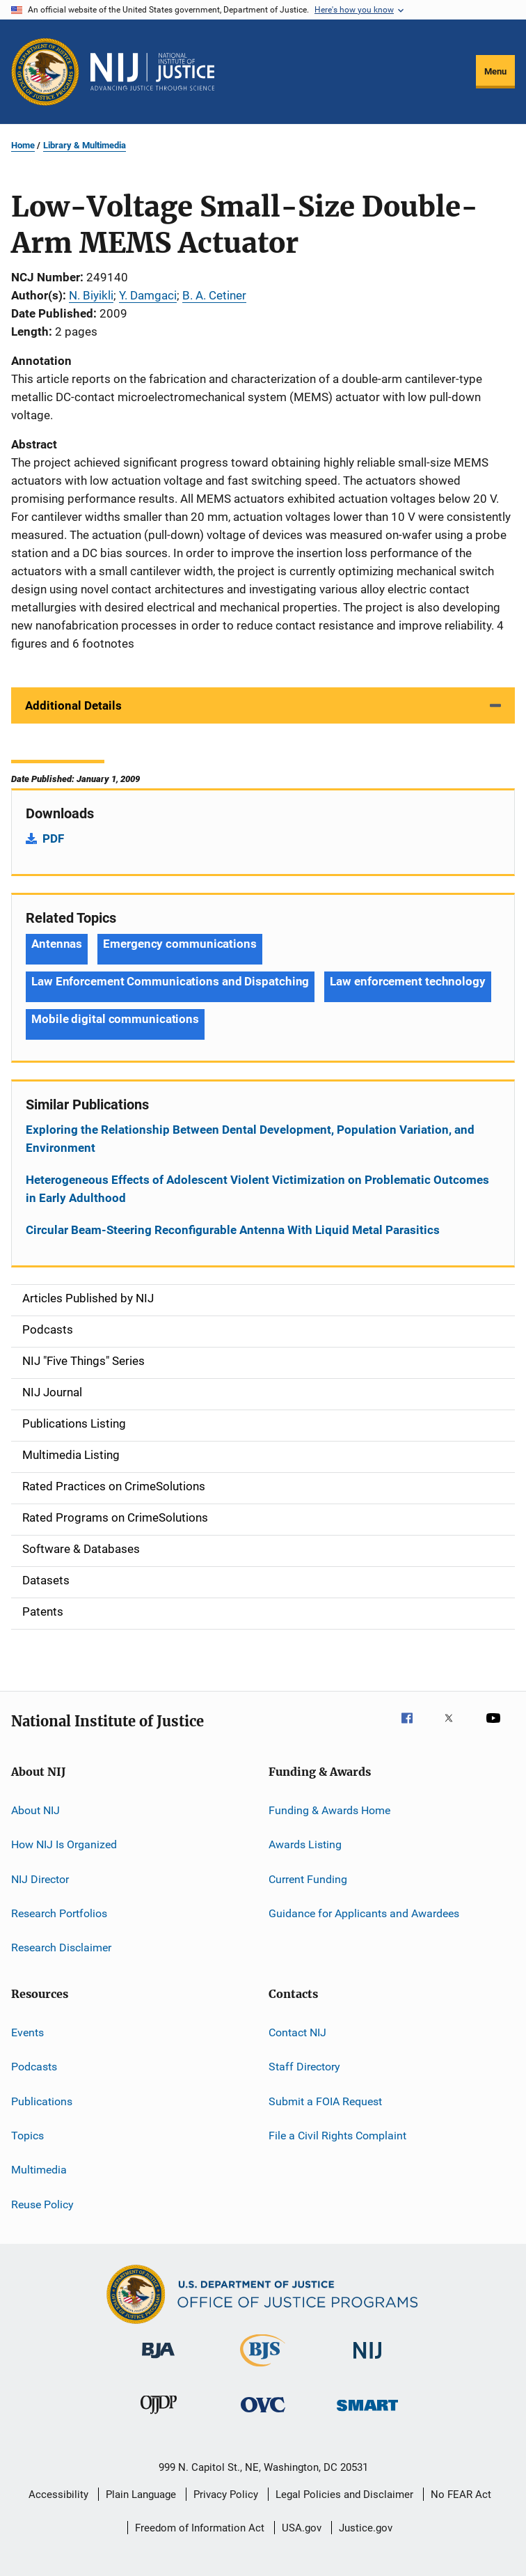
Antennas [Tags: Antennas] (56, 944)
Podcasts (34, 2066)
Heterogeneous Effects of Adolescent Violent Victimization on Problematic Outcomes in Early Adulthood (257, 1189)
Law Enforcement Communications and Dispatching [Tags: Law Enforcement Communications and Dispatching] (170, 981)
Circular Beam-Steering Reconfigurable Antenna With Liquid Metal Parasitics (233, 1230)
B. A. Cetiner (214, 295)
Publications (41, 2100)
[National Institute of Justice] (367, 2361)
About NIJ (35, 1810)
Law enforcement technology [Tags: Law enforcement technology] (407, 981)
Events (27, 2032)
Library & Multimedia (84, 145)
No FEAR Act (461, 2494)
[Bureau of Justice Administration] (158, 2360)
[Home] (152, 72)
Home (23, 145)
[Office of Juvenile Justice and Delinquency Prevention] (159, 2416)
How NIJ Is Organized (64, 1844)
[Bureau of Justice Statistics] (262, 2369)
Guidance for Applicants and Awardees (364, 1913)
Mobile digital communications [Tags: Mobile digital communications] (115, 1019)
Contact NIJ (297, 2032)
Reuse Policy (42, 2203)
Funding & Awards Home (329, 1810)
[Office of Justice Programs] (45, 72)
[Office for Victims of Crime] (263, 2415)
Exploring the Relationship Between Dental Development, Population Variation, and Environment (250, 1139)
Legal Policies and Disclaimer (344, 2494)
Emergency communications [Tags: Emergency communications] (180, 944)
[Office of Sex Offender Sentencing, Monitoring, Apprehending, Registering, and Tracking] (367, 2413)
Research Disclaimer (61, 1947)
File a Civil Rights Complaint (337, 2135)
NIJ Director (40, 1879)
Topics (27, 2135)
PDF (53, 838)
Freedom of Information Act (199, 2528)
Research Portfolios (59, 1913)
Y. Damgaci (148, 295)
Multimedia (39, 2169)
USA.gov (301, 2528)
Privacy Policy (225, 2494)
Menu (495, 71)
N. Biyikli (91, 295)
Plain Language (141, 2494)
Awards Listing (305, 1844)
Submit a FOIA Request (325, 2100)
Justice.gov (365, 2528)
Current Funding (308, 1879)
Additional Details (73, 705)
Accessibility (58, 2494)
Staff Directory (304, 2066)
